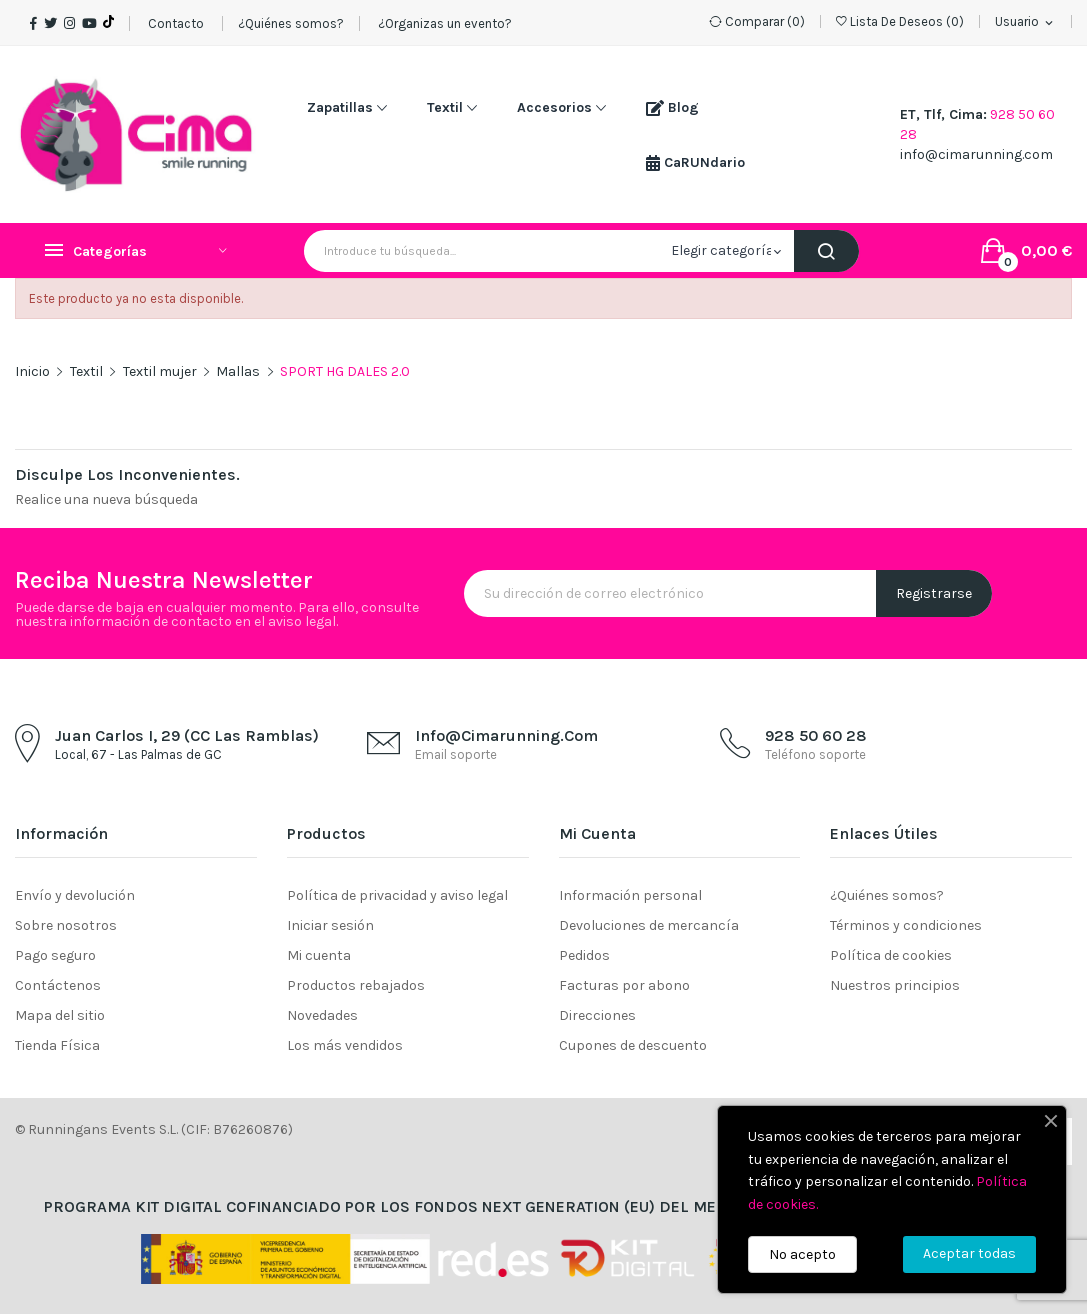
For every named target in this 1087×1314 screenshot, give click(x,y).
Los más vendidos (345, 1045)
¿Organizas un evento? (443, 23)
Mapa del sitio (60, 1015)
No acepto (802, 1254)
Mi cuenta (319, 955)
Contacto (176, 23)
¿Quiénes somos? (291, 23)
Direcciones (597, 1015)
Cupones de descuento (633, 1045)
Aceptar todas (969, 1253)
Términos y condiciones (906, 925)
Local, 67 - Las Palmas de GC (138, 754)
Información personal (630, 895)
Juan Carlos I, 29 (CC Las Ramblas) (187, 735)
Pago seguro (55, 955)
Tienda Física (57, 1045)
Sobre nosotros (66, 925)
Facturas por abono (624, 985)
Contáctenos (58, 985)
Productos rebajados (356, 985)
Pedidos (584, 955)
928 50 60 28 (816, 735)
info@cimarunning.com (976, 154)
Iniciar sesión (330, 925)
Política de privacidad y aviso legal (397, 895)
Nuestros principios (895, 985)
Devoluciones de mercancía (649, 925)
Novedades (322, 1015)
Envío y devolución (75, 895)
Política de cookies (891, 955)
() (900, 21)
